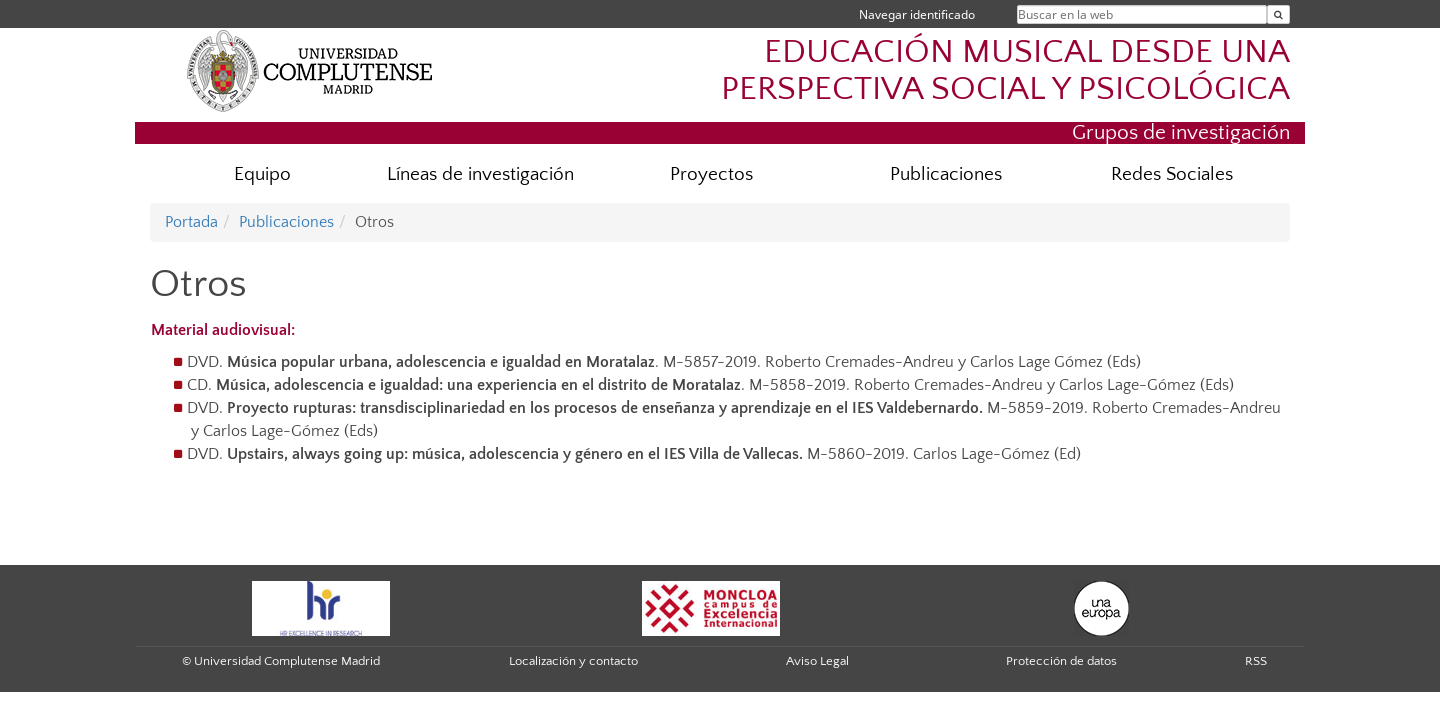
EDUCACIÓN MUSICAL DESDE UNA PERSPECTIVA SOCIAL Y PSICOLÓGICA (1005, 71)
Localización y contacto (573, 661)
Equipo (262, 174)
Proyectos (711, 174)
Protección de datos (1061, 661)
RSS (1256, 661)
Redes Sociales (1172, 174)
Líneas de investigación (480, 174)
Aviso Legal (817, 661)
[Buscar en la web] (1278, 14)
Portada (191, 222)
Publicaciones (946, 174)
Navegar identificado (917, 14)
